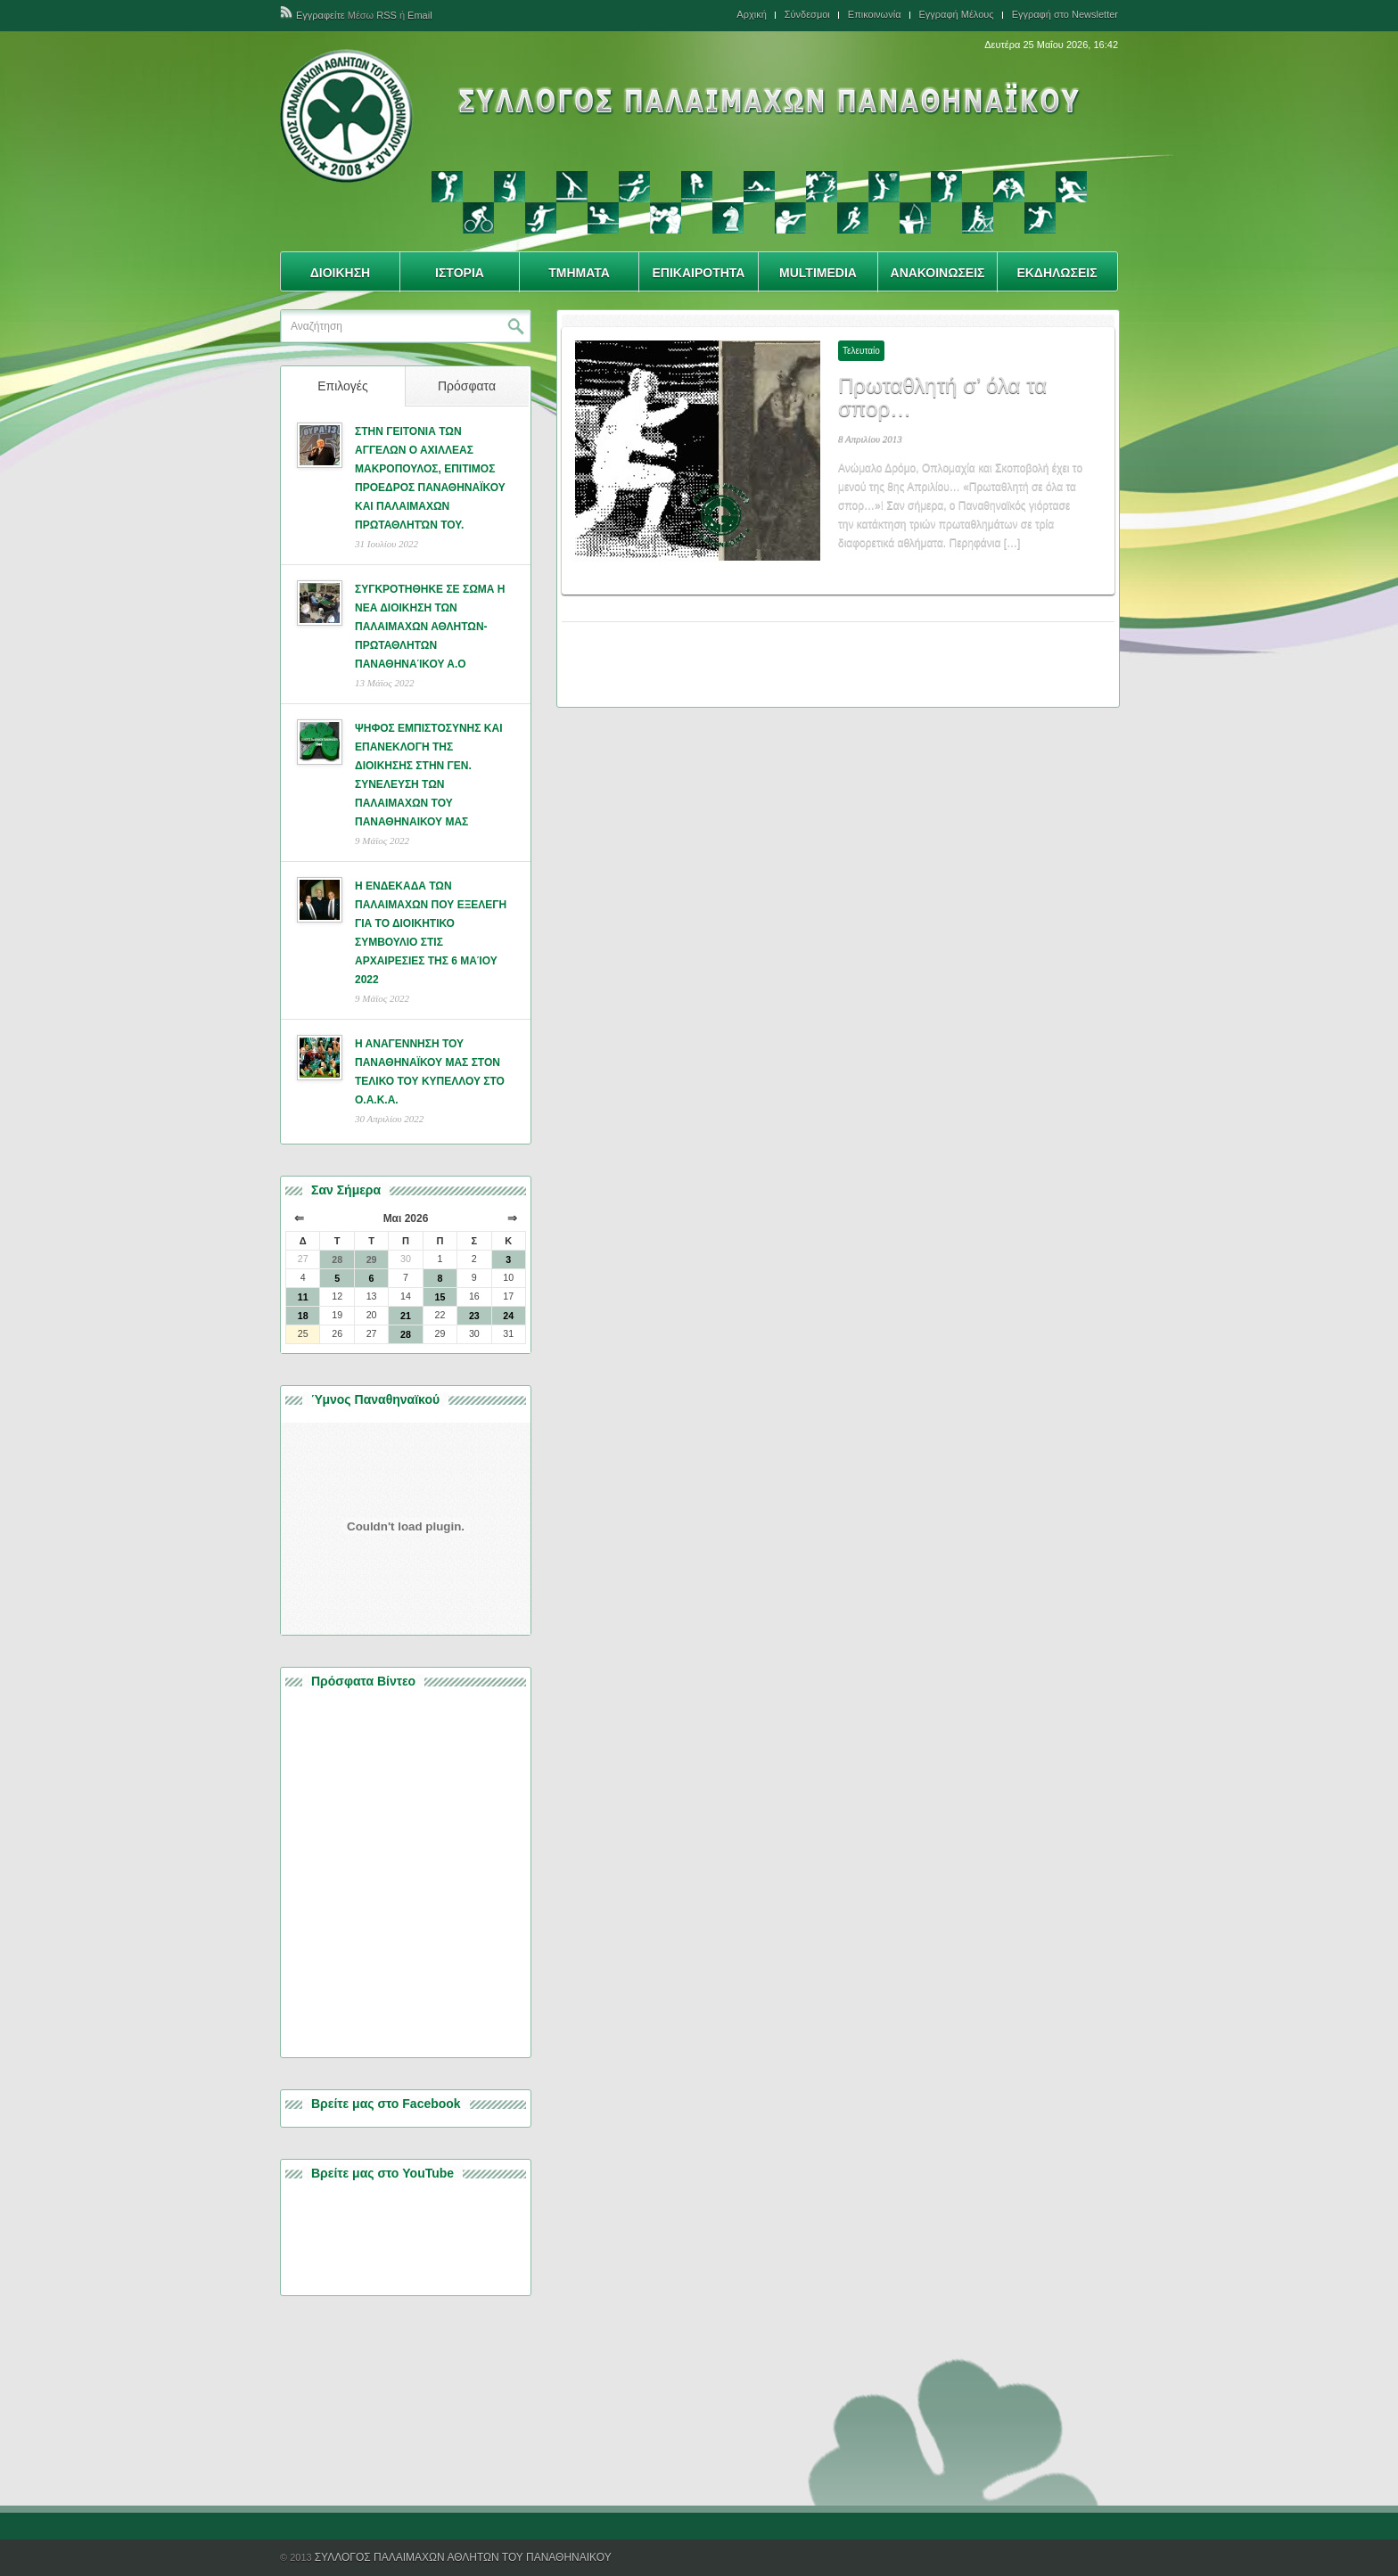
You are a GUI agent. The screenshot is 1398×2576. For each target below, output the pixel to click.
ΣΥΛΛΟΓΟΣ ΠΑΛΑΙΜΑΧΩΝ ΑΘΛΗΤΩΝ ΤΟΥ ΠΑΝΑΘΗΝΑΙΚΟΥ (463, 2557)
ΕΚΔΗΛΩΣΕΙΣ (1056, 273)
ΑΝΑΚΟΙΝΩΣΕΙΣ (938, 273)
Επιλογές (342, 386)
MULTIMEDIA (818, 273)
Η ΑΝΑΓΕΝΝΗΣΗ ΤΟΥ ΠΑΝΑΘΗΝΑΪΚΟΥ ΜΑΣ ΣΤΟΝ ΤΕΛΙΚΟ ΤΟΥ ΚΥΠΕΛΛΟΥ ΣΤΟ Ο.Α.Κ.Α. (430, 1072)
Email (419, 15)
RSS (386, 15)
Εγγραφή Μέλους (956, 15)
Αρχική (751, 15)
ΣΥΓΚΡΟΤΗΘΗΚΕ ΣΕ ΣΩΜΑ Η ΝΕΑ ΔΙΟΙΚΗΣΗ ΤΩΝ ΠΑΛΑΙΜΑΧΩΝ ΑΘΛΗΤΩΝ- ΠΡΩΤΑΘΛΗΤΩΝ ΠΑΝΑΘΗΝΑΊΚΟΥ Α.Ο (430, 626)
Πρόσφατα (467, 386)
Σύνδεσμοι (807, 15)
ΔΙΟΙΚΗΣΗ (340, 273)
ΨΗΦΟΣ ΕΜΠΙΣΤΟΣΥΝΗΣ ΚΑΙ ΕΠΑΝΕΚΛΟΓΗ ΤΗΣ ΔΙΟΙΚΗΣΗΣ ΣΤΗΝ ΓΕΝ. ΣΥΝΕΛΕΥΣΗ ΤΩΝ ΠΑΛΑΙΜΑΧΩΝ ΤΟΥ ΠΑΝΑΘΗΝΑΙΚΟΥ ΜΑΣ (428, 775)
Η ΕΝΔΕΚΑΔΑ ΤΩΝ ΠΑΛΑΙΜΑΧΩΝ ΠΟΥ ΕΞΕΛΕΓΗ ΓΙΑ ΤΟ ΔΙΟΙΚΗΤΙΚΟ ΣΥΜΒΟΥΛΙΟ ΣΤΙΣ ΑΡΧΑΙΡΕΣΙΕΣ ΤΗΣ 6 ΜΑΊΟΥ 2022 (430, 933)
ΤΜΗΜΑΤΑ (579, 273)
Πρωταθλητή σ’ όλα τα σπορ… (942, 397)
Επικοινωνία (874, 15)
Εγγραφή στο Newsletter (1065, 15)
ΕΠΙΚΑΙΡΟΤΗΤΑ (699, 273)
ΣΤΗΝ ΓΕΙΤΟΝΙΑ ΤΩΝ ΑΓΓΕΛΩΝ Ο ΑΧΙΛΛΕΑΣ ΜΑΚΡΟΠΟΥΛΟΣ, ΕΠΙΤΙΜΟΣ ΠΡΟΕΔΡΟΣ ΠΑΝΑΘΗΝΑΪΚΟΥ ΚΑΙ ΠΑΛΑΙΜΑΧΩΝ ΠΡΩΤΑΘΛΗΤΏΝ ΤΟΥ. (430, 478)
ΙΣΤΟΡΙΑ (459, 273)
